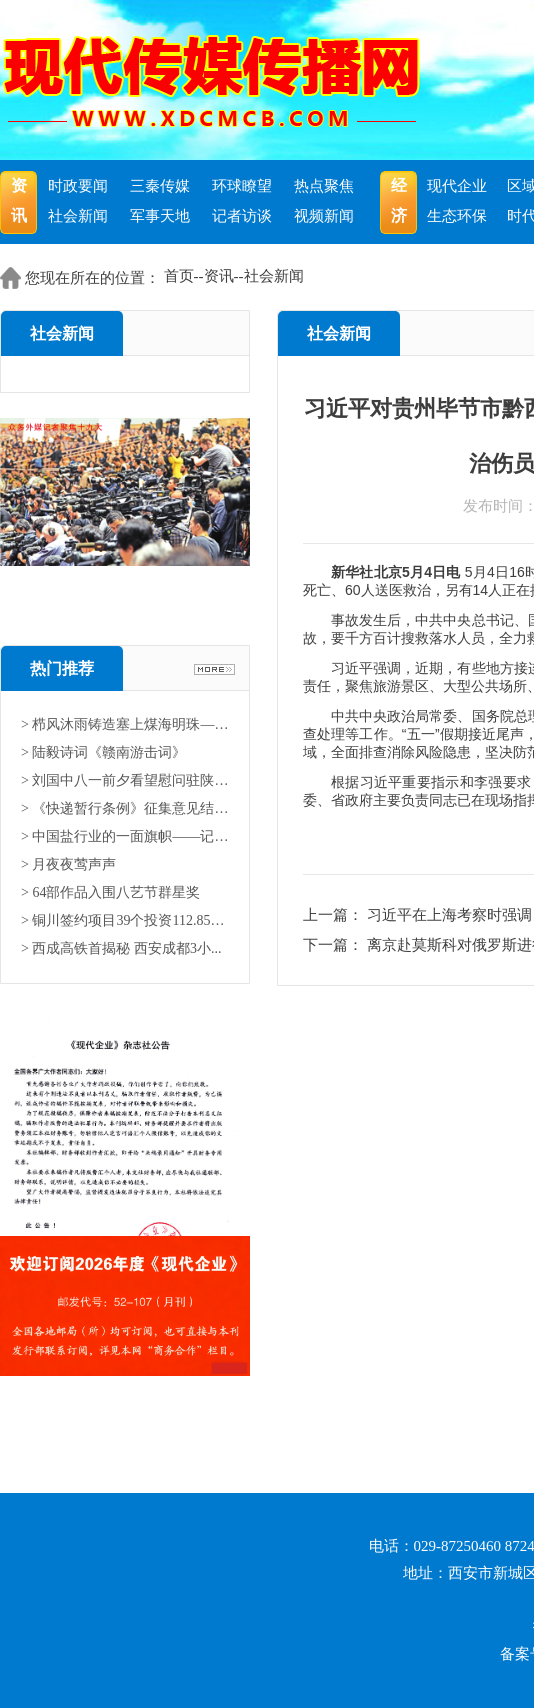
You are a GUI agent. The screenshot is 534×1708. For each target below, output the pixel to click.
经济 (399, 200)
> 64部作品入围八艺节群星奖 (110, 892)
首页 (179, 276)
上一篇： (335, 915)
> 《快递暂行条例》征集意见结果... (125, 808)
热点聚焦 (324, 186)
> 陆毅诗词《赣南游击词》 (103, 752)
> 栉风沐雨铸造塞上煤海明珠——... (125, 724)
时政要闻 (78, 186)
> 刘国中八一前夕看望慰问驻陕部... (125, 780)
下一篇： (335, 945)
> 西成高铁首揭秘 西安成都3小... (121, 948)
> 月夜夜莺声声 (68, 864)
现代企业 (457, 186)
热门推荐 (62, 668)
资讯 (19, 200)
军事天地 (160, 216)
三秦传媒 (160, 186)
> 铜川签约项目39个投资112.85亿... (125, 920)
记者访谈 (242, 216)
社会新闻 (78, 216)
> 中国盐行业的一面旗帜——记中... (125, 836)
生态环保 (457, 216)
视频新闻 (324, 216)
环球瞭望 (242, 186)
